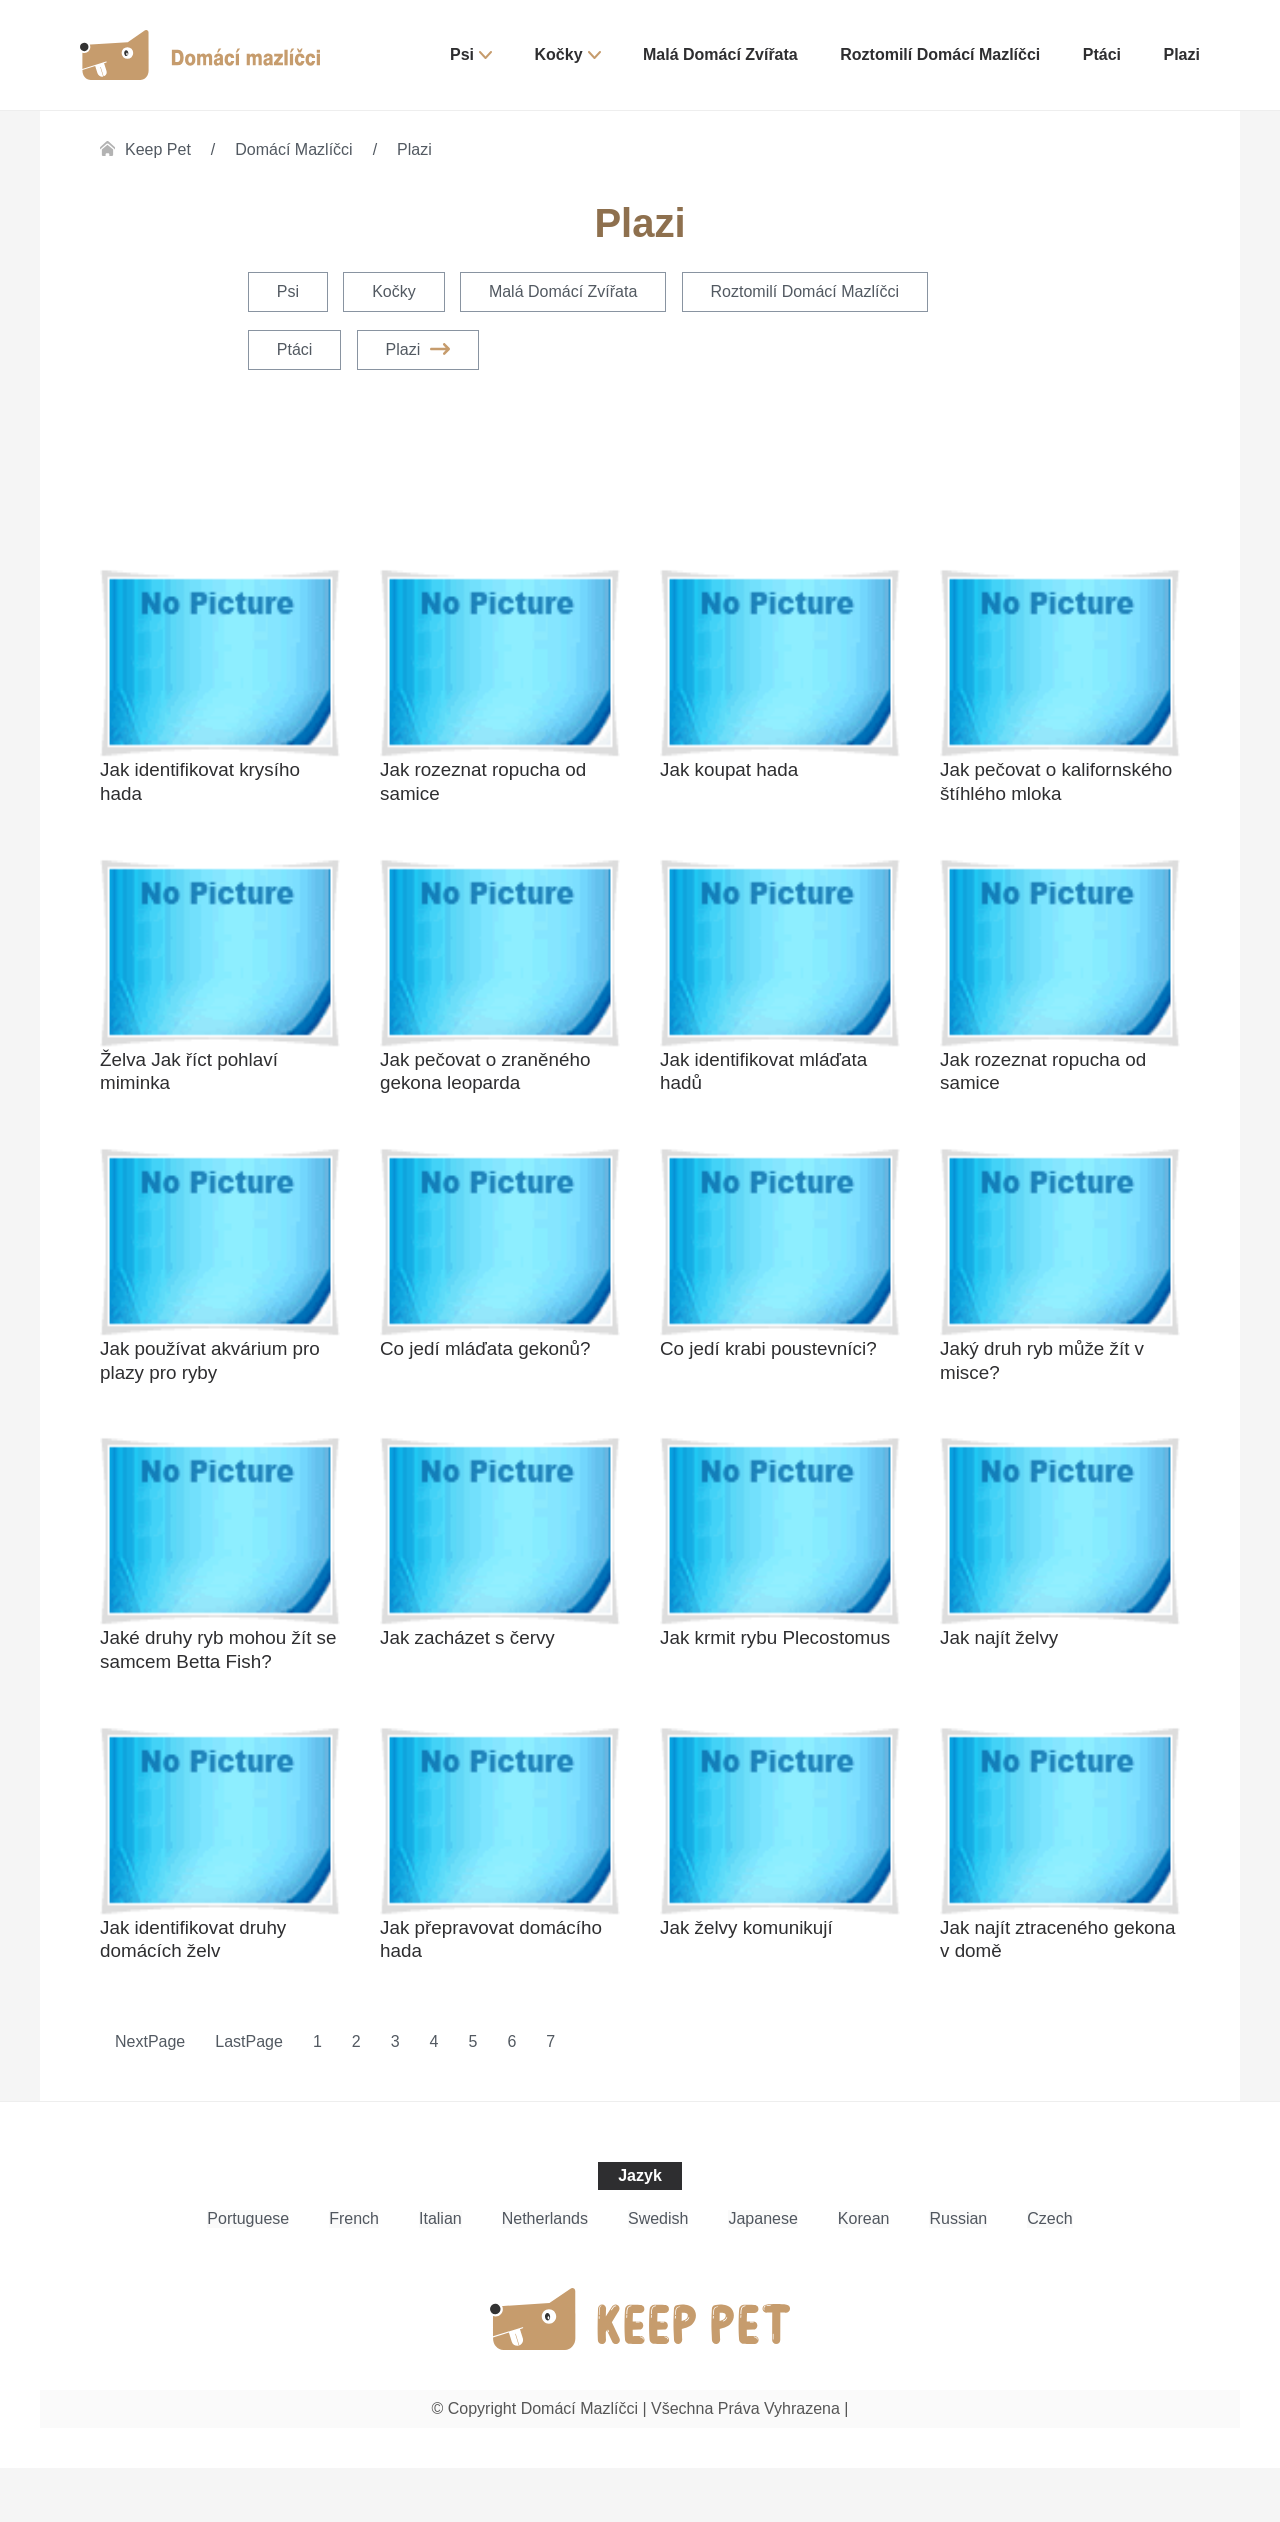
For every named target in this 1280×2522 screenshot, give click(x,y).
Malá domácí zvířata (720, 54)
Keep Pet (158, 149)
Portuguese (248, 2272)
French (354, 2272)
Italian (440, 2272)
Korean (864, 2272)
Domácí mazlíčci (293, 149)
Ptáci (1102, 54)
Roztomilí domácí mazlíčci (940, 54)
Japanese (762, 2272)
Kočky (559, 54)
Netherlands (545, 2272)
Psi (462, 54)
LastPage (249, 2095)
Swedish (658, 2272)
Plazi (1182, 54)
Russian (958, 2272)
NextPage (150, 2095)
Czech (1049, 2272)
